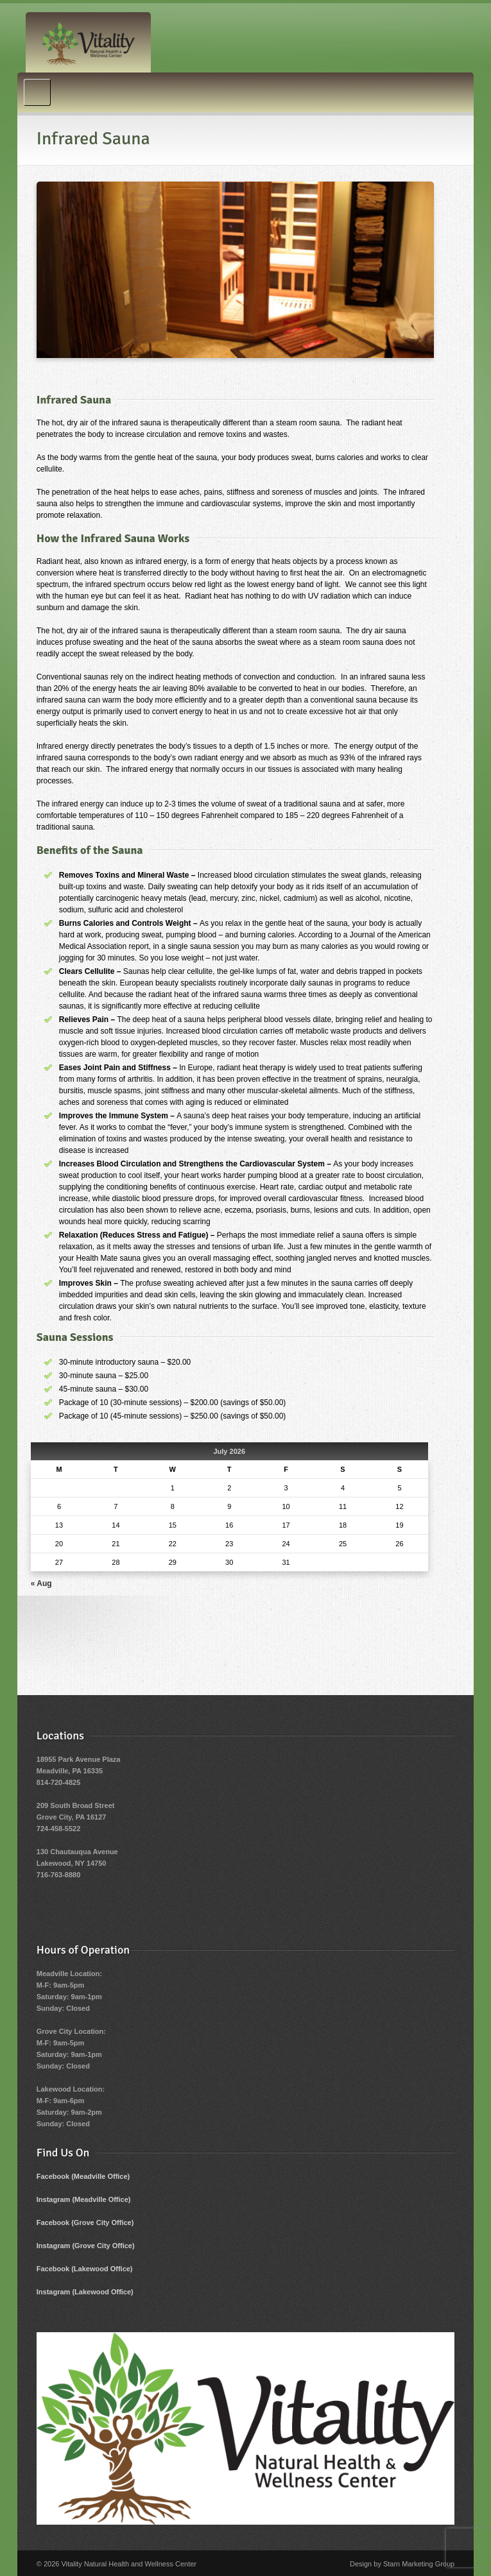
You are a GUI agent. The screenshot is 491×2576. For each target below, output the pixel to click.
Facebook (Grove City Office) (85, 2222)
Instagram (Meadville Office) (84, 2199)
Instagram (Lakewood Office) (85, 2292)
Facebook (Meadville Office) (83, 2176)
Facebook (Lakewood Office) (85, 2269)
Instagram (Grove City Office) (86, 2245)
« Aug (41, 1583)
